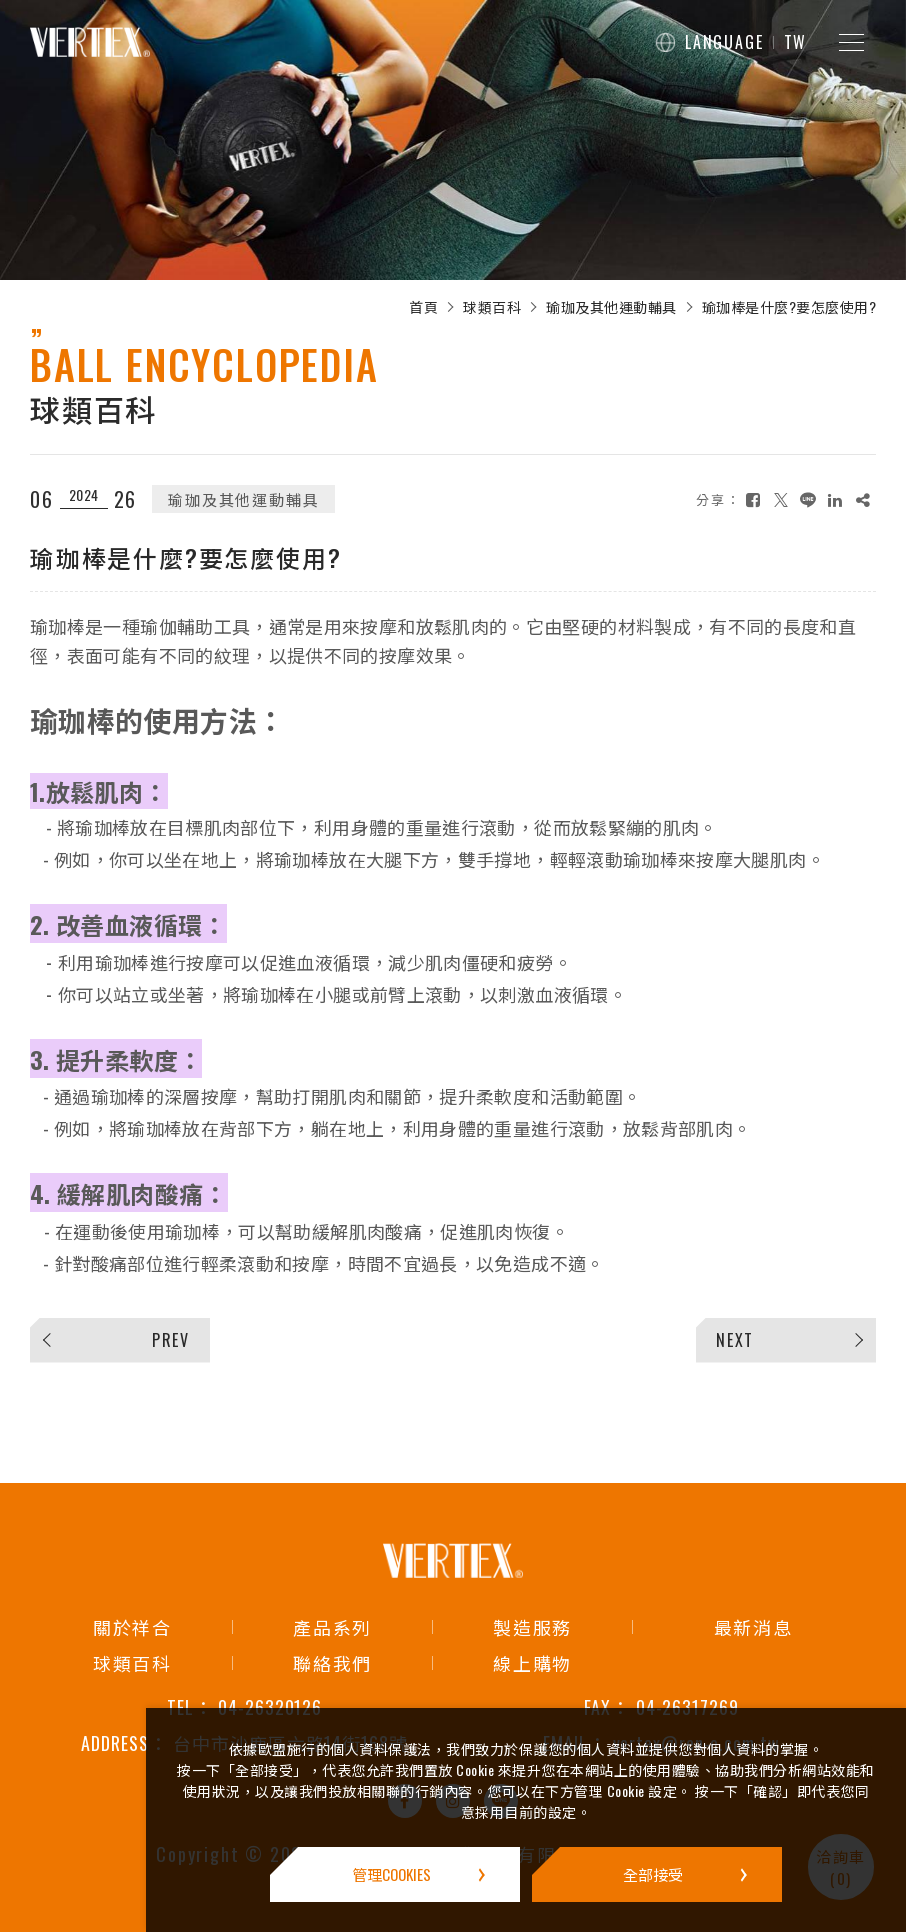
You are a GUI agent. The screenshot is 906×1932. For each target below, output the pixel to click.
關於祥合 (132, 1627)
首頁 (423, 307)
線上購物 (532, 1663)
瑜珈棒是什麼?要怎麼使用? (789, 307)
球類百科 (492, 307)
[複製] (863, 499)
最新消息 (753, 1627)
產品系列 (332, 1627)
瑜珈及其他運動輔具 (611, 307)
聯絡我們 (332, 1663)
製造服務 (532, 1627)
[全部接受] (657, 1874)
